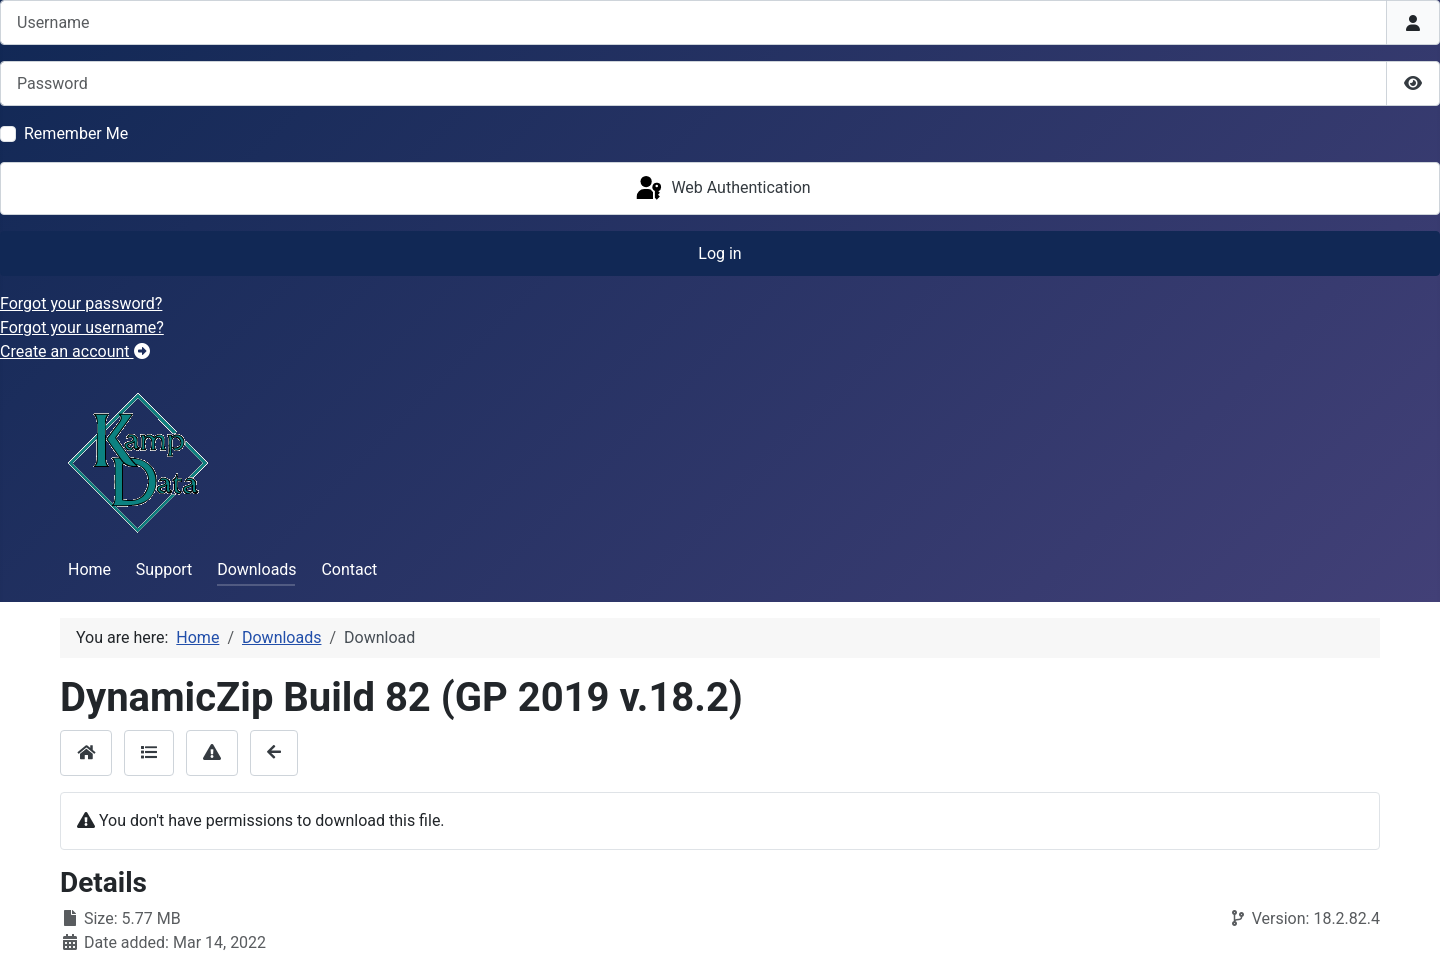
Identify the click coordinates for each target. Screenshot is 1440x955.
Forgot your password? (81, 303)
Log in (719, 253)
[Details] (149, 752)
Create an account (75, 351)
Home (89, 569)
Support (164, 569)
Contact (349, 569)
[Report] (212, 752)
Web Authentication (721, 189)
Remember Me (76, 133)
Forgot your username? (82, 327)
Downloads (256, 569)
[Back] (274, 752)
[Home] (86, 752)
